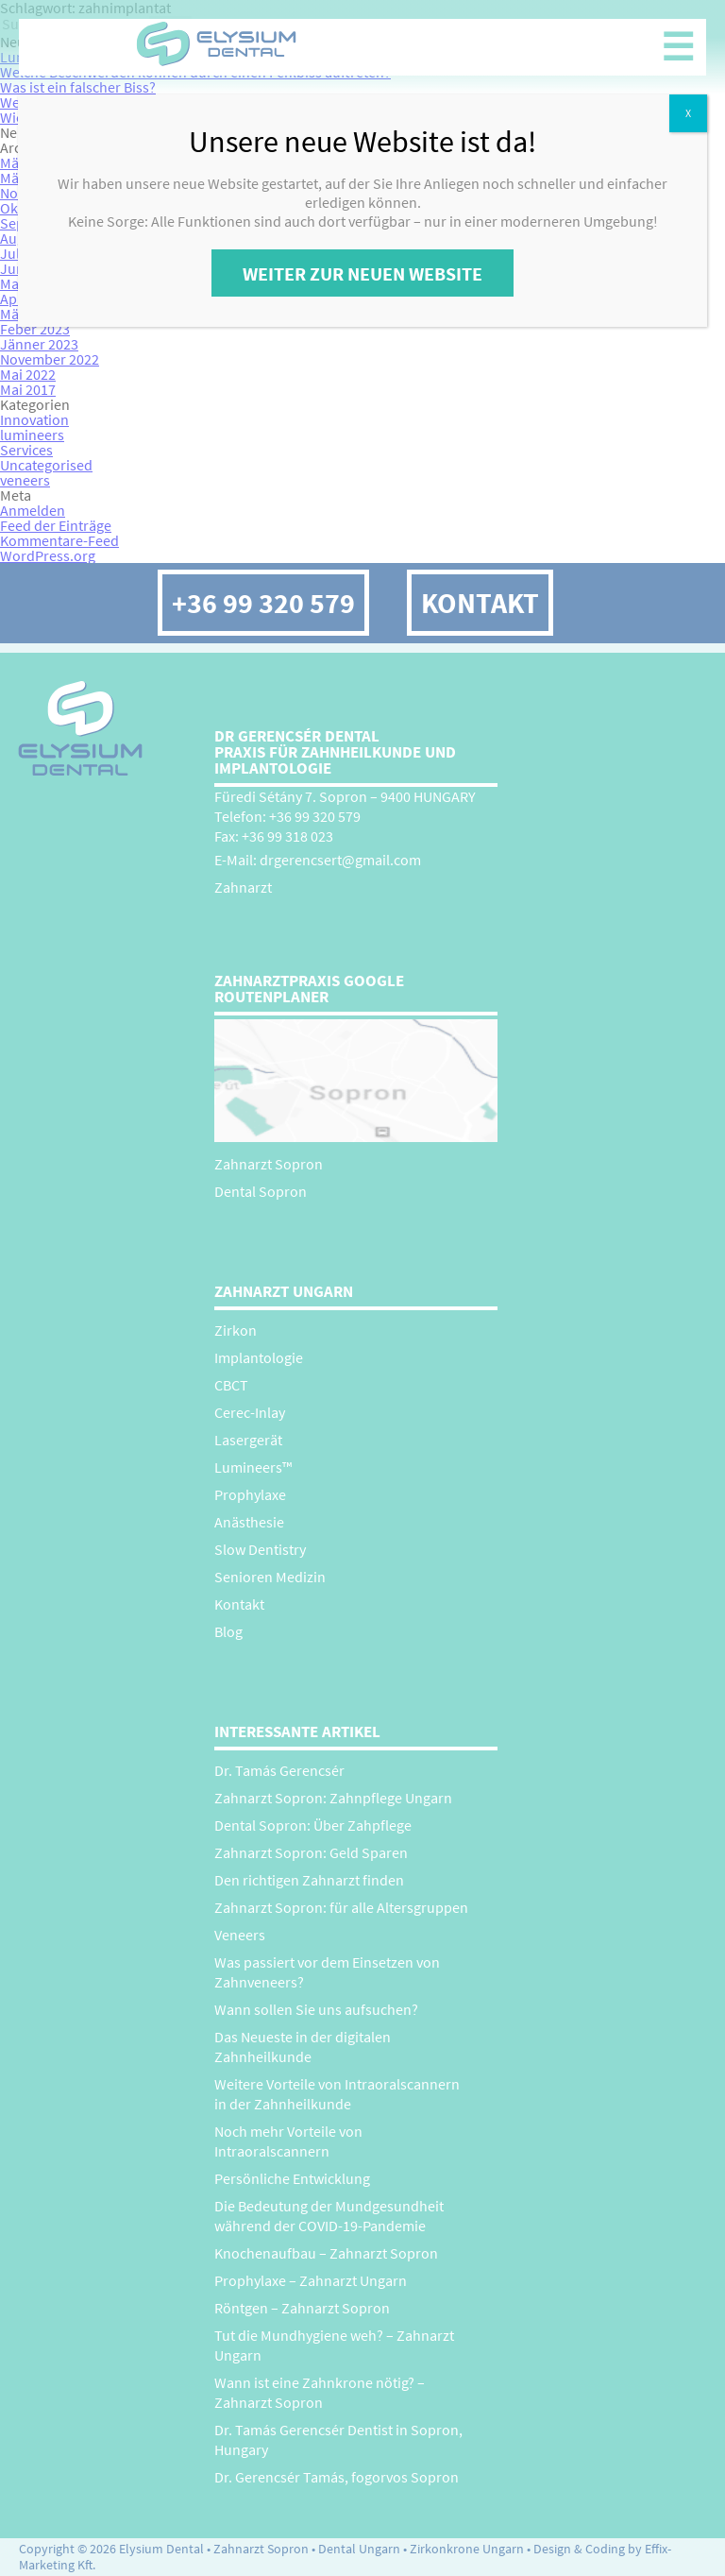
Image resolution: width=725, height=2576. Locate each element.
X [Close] (688, 113)
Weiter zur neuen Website (362, 273)
